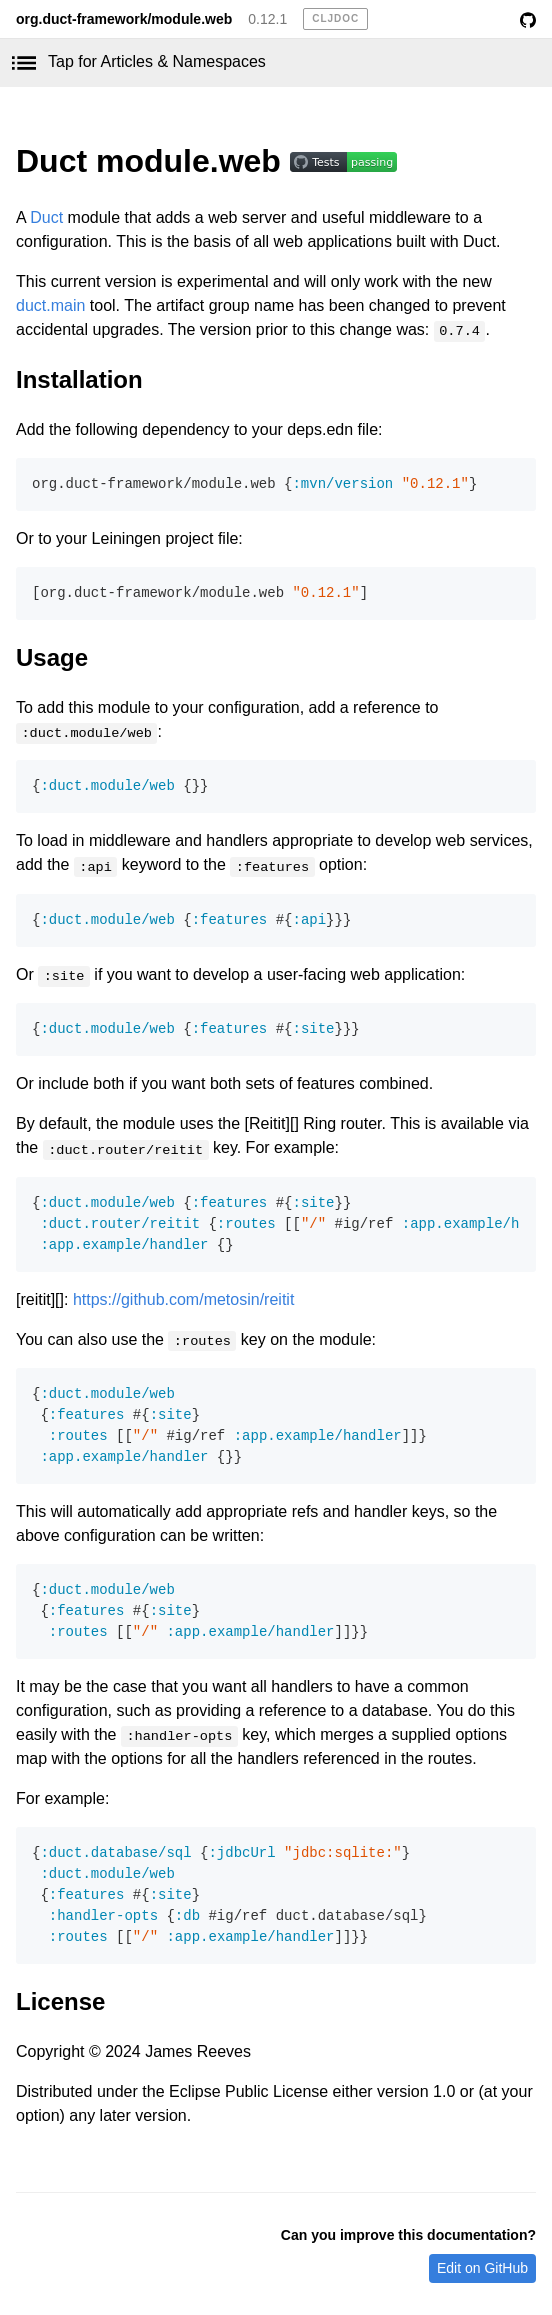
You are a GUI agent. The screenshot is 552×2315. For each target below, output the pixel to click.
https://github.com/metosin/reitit (183, 1299)
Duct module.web (153, 161)
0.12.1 (267, 19)
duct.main (50, 305)
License (60, 2001)
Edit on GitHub (482, 2268)
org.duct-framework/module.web (124, 19)
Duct (46, 217)
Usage (52, 657)
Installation (79, 379)
